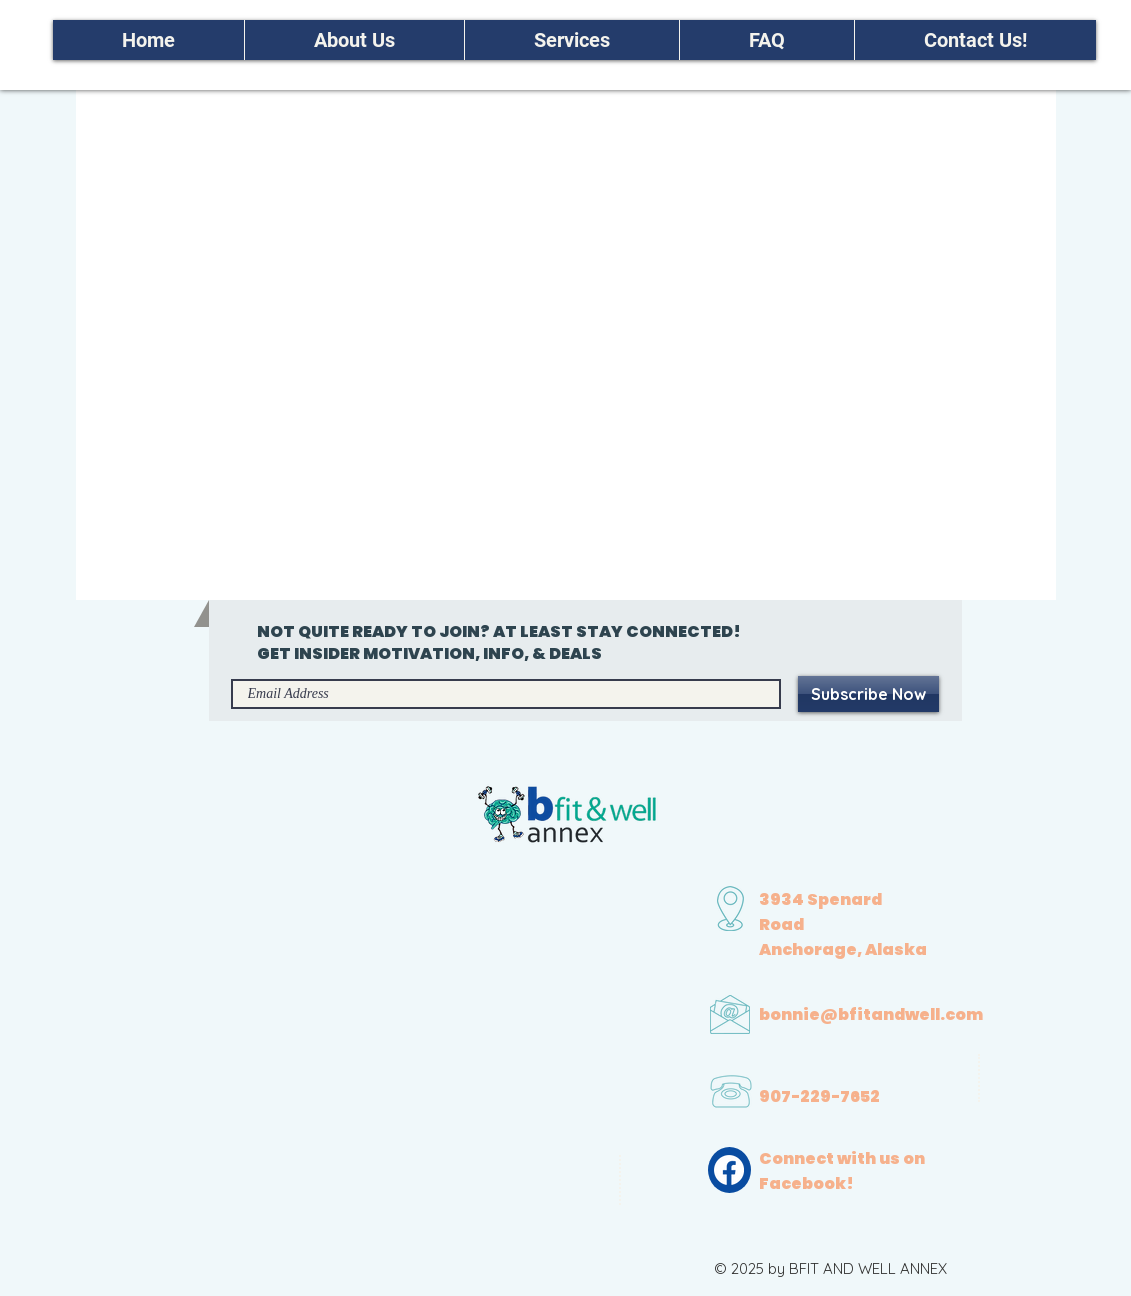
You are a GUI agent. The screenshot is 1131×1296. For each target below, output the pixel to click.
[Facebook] (729, 1170)
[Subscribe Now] (868, 694)
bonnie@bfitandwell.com (871, 1014)
